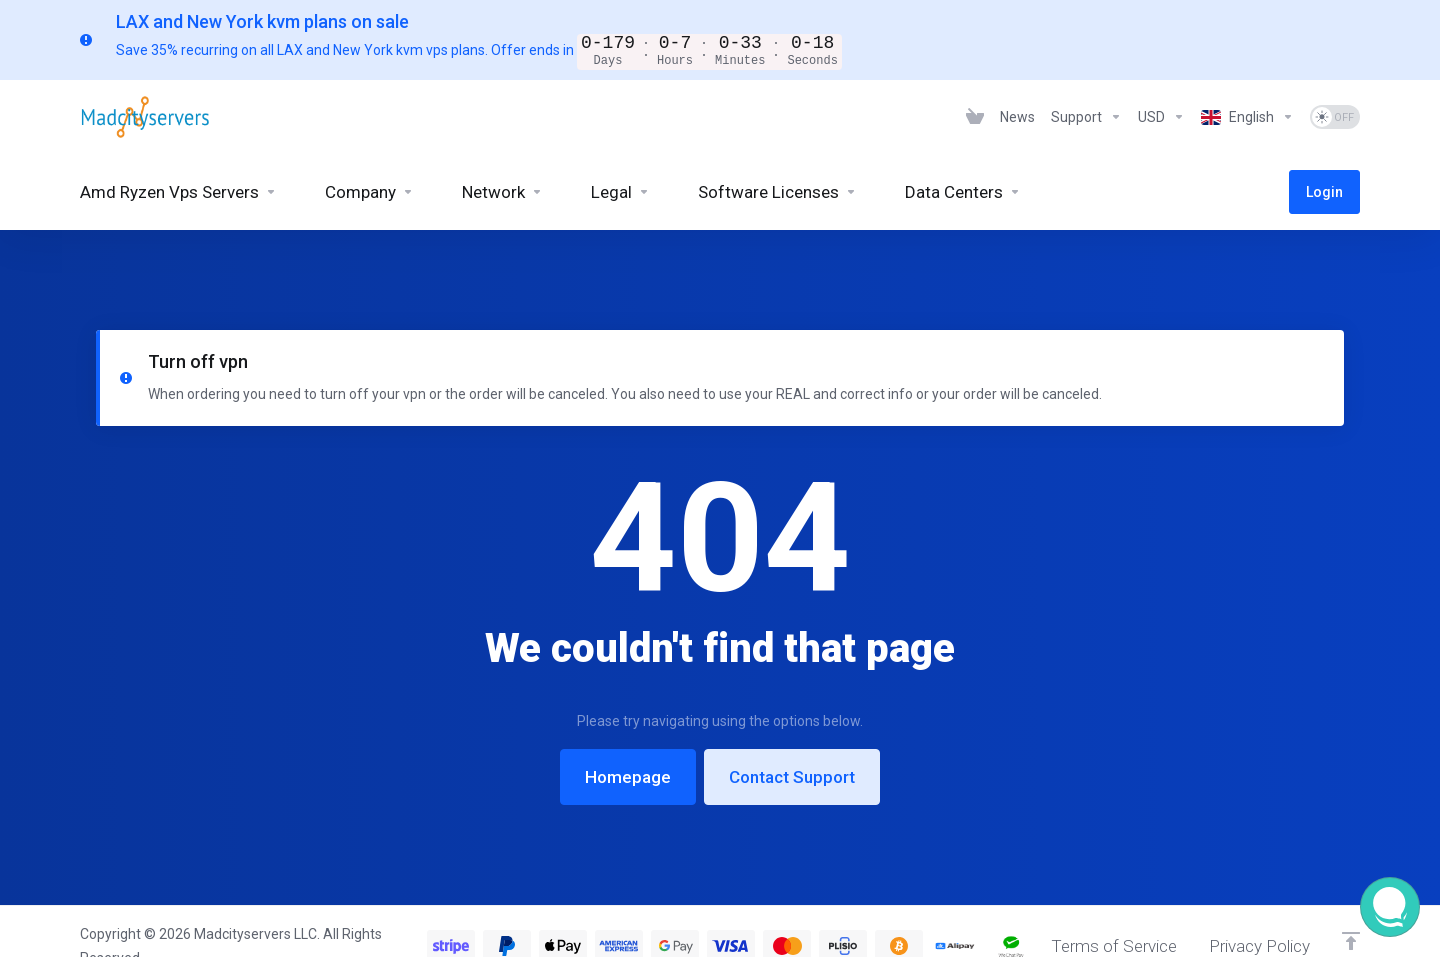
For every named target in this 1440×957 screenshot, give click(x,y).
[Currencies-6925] (1161, 116)
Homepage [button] (628, 727)
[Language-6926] (1247, 116)
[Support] (1086, 116)
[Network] (502, 191)
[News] (1017, 116)
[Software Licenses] (777, 191)
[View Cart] (975, 116)
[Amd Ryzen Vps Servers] (178, 191)
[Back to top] (1351, 912)
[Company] (369, 191)
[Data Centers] (963, 191)
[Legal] (620, 191)
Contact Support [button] (792, 727)
